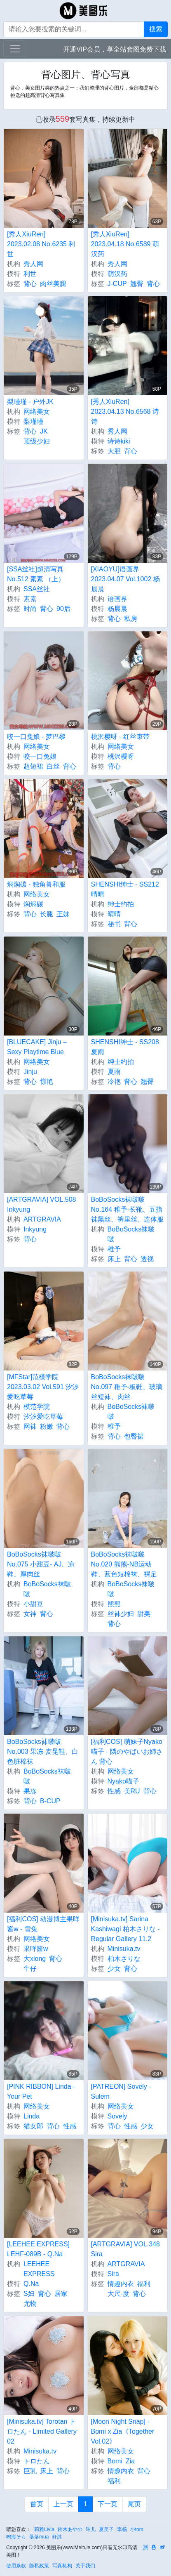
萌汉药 (117, 273)
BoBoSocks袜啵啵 (131, 1234)
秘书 (114, 923)
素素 (30, 598)
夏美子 (106, 2529)
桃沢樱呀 (121, 756)
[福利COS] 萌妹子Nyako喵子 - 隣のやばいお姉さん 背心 (127, 1751)
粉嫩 (46, 1426)
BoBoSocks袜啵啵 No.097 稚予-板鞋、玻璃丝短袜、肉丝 (126, 1386)
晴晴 (114, 914)
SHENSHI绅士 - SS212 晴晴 (125, 889)
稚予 (114, 1249)
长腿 (46, 914)
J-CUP (117, 283)
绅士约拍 (121, 904)
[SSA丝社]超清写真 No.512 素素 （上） (36, 574)
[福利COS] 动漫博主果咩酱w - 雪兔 (43, 1923)
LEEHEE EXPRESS (39, 2268)
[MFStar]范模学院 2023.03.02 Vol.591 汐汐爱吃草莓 (43, 1386)
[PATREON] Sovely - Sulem (121, 2091)
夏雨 (114, 1071)
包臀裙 (134, 1436)
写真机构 (62, 2566)
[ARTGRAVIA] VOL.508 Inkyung (41, 1204)
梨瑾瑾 (33, 421)
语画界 (117, 598)
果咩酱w (35, 1948)
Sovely (117, 2116)
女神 (30, 1613)
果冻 (30, 1791)
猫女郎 (33, 2126)
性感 (114, 1791)
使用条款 (16, 2566)
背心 (30, 283)
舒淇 (57, 2537)
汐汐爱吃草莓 (43, 1416)
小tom (136, 2529)
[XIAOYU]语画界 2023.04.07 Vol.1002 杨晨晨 (125, 579)
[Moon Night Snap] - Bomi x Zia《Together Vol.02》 (123, 2431)
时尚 (30, 608)
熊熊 (114, 1603)
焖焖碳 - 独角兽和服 (36, 884)
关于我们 (85, 2566)
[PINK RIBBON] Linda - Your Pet (41, 2091)
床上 (114, 1258)
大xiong (34, 1958)
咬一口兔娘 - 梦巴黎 (36, 736)
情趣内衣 (121, 2283)
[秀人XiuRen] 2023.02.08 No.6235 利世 (41, 244)
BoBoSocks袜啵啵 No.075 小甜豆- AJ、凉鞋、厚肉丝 (41, 1564)
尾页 (134, 2504)
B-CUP (50, 1801)
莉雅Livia (44, 2529)
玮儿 (91, 2529)
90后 (63, 608)
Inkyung (35, 1229)
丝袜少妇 (121, 1613)
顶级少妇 (36, 441)
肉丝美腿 (53, 283)
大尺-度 (118, 2293)
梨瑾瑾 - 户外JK (30, 401)
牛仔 (30, 1968)
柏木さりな (124, 1958)
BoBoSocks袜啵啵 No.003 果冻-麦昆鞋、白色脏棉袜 (42, 1751)
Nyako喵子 (123, 1781)
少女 (114, 1968)
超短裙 (33, 766)
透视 (147, 1258)
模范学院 (36, 1406)
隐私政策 (39, 2566)
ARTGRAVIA (42, 1219)
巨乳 (30, 2471)
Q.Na (31, 2283)
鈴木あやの (70, 2529)
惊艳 (46, 1081)
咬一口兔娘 (39, 756)
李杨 (122, 2529)
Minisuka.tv (124, 1948)
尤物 (30, 2303)
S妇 (29, 2293)
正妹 (63, 914)
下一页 (107, 2504)
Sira (113, 2273)
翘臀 (136, 283)
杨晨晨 (117, 608)
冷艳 (114, 1081)
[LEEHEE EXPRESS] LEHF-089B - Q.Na (38, 2249)
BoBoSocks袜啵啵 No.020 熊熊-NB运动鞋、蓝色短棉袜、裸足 (124, 1564)
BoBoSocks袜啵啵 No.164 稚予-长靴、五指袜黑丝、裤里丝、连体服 (127, 1209)
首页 (36, 2504)
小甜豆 (33, 1603)
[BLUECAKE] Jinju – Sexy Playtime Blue (37, 1046)
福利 (143, 2283)
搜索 (155, 29)
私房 (130, 618)
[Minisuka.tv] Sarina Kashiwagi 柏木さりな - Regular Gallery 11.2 (125, 1928)
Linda (31, 2116)
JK (44, 431)
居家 (61, 2293)
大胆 (114, 451)
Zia (130, 2461)
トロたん (36, 2461)
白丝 (53, 766)
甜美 (143, 1613)
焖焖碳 (33, 904)
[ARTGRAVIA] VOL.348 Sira (125, 2249)
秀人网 (33, 263)
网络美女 (36, 411)
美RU (132, 1791)
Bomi (115, 2461)
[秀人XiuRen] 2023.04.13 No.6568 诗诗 (125, 411)
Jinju (30, 1071)
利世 (30, 273)
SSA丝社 (36, 588)
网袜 (30, 1426)
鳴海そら (16, 2537)
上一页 (63, 2504)
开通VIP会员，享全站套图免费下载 (114, 49)
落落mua (39, 2537)
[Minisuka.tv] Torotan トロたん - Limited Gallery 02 (42, 2431)
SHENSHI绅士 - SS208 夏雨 (125, 1046)
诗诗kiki (119, 441)
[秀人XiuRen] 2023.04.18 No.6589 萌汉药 (125, 244)
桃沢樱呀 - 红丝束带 (120, 736)
